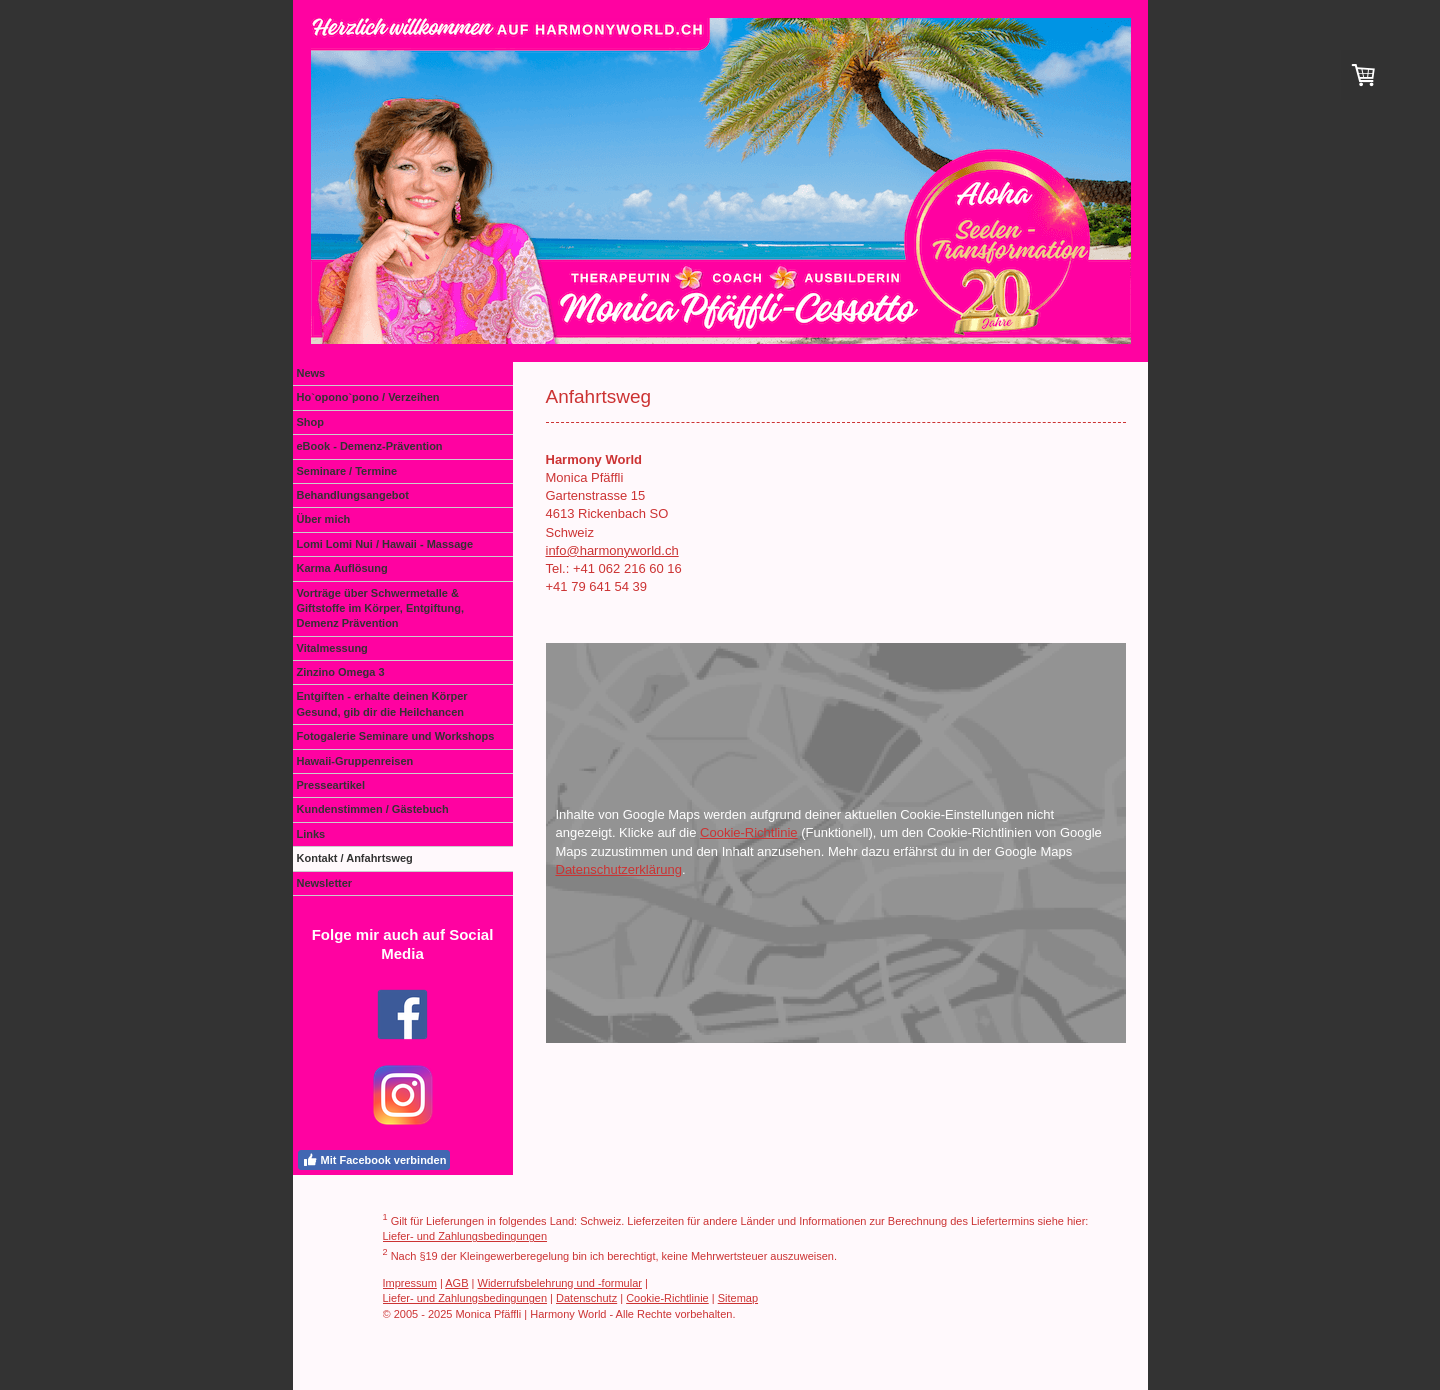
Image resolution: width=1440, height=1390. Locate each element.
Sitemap (738, 1298)
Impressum (410, 1283)
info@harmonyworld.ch (612, 550)
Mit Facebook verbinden (374, 1160)
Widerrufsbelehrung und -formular (560, 1283)
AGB (456, 1283)
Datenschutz (586, 1298)
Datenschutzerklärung (619, 869)
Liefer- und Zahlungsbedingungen (465, 1236)
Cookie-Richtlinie (749, 832)
